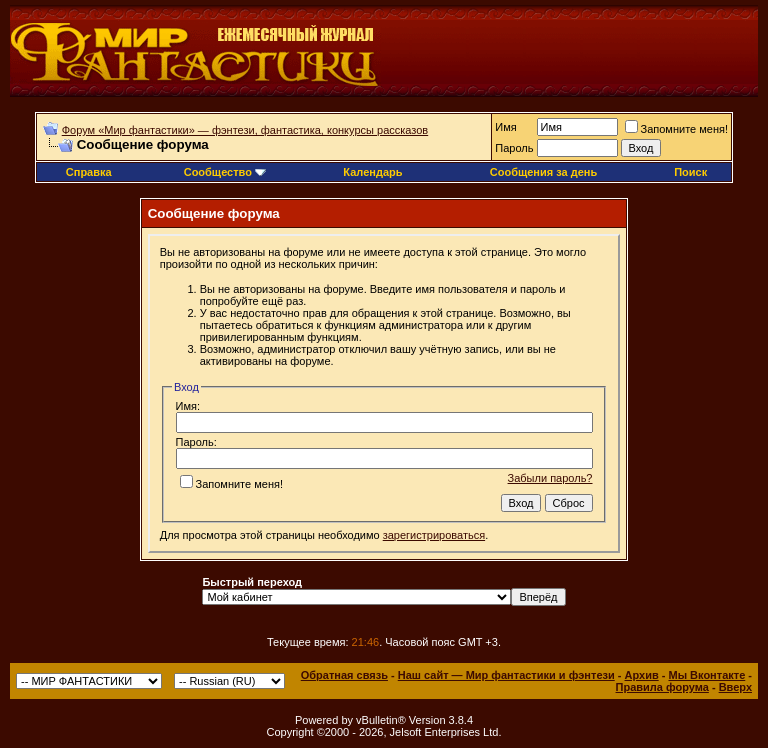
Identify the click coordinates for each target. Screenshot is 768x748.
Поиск (690, 172)
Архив (642, 675)
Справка (89, 172)
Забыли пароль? (550, 478)
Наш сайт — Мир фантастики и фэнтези (506, 675)
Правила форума (662, 687)
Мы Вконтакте (706, 675)
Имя (505, 127)
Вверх (735, 687)
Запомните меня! (676, 129)
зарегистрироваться (434, 535)
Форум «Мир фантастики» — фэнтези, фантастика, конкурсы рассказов (245, 130)
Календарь (372, 172)
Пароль (514, 148)
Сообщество (225, 172)
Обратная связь (344, 675)
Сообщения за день (543, 172)
